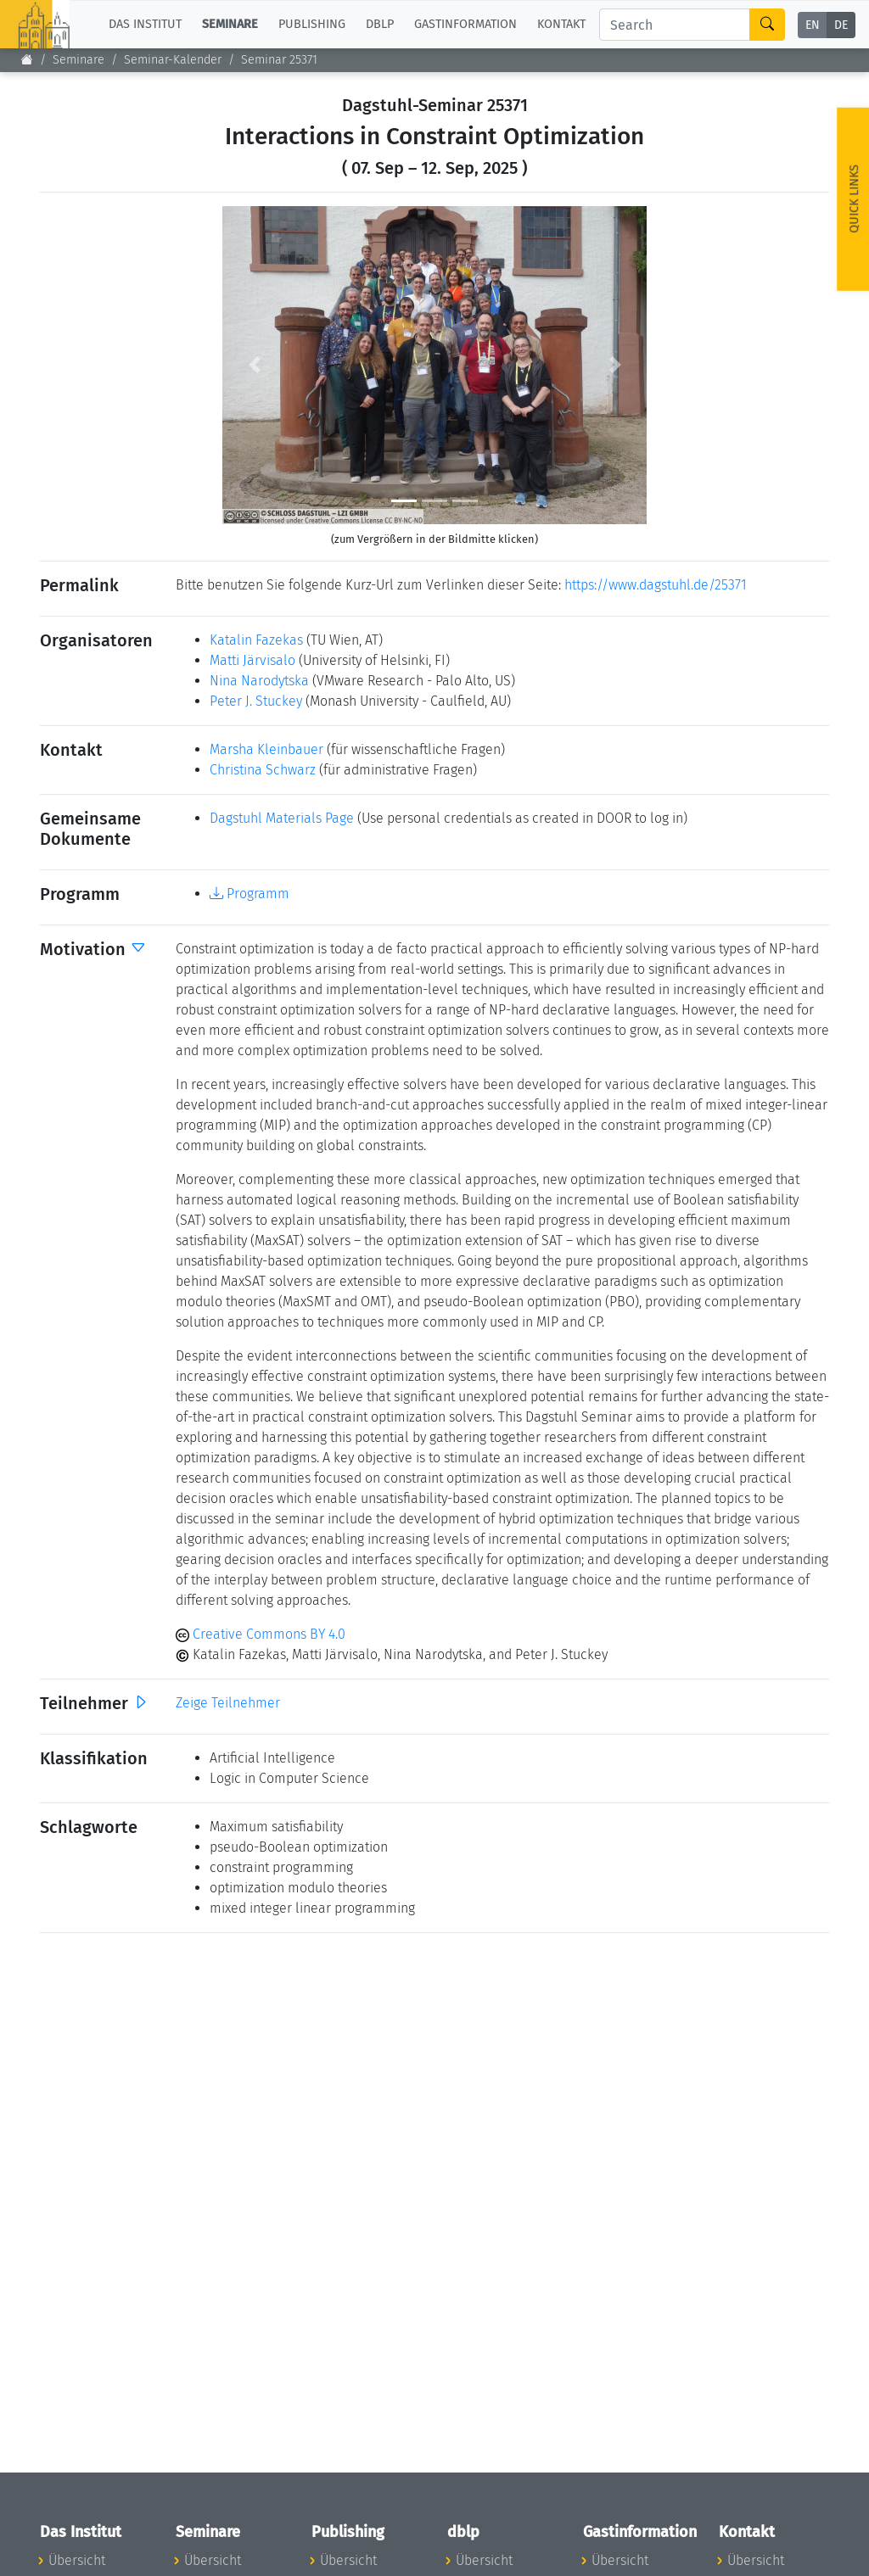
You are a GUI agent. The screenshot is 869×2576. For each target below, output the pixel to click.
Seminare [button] (230, 24)
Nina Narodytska (259, 681)
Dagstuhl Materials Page (282, 818)
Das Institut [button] (145, 24)
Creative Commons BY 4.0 (260, 1634)
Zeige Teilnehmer (228, 1703)
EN (812, 25)
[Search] (674, 24)
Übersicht (76, 2560)
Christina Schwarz (263, 770)
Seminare (78, 60)
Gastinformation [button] (465, 24)
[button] (254, 365)
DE (841, 25)
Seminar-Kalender (172, 60)
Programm (249, 894)
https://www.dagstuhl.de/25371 (655, 585)
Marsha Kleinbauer (266, 749)
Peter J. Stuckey (256, 701)
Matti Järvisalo (252, 660)
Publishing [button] (311, 24)
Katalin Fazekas (256, 640)
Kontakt (561, 24)
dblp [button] (380, 24)
